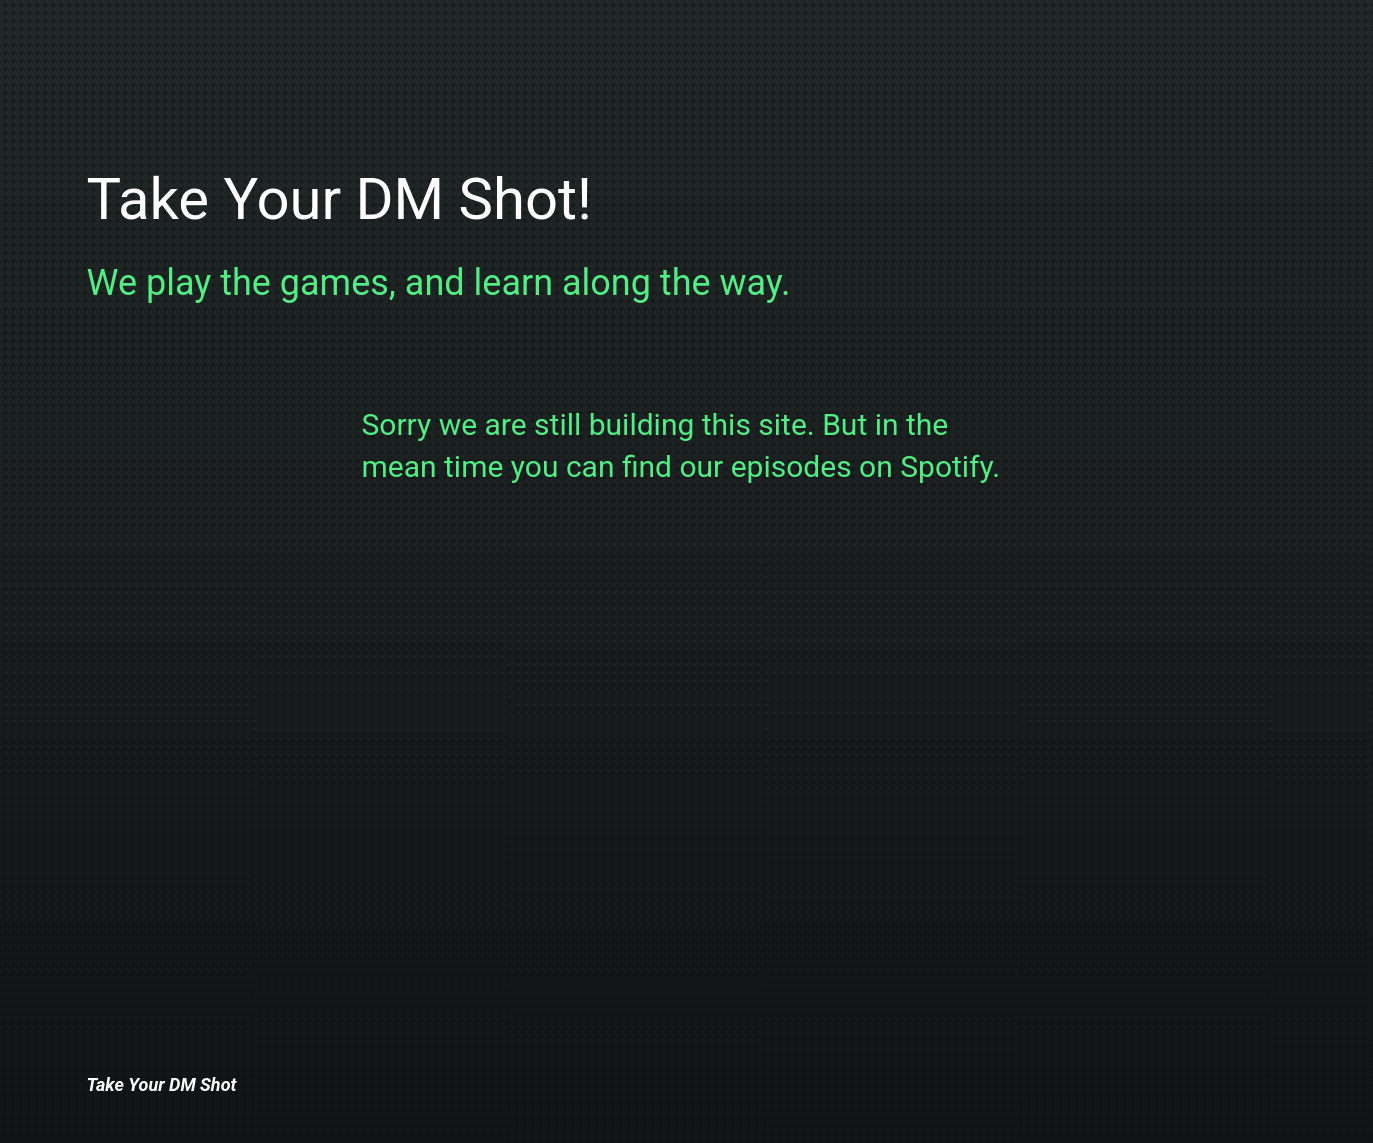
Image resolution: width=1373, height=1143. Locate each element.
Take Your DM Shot (162, 1084)
